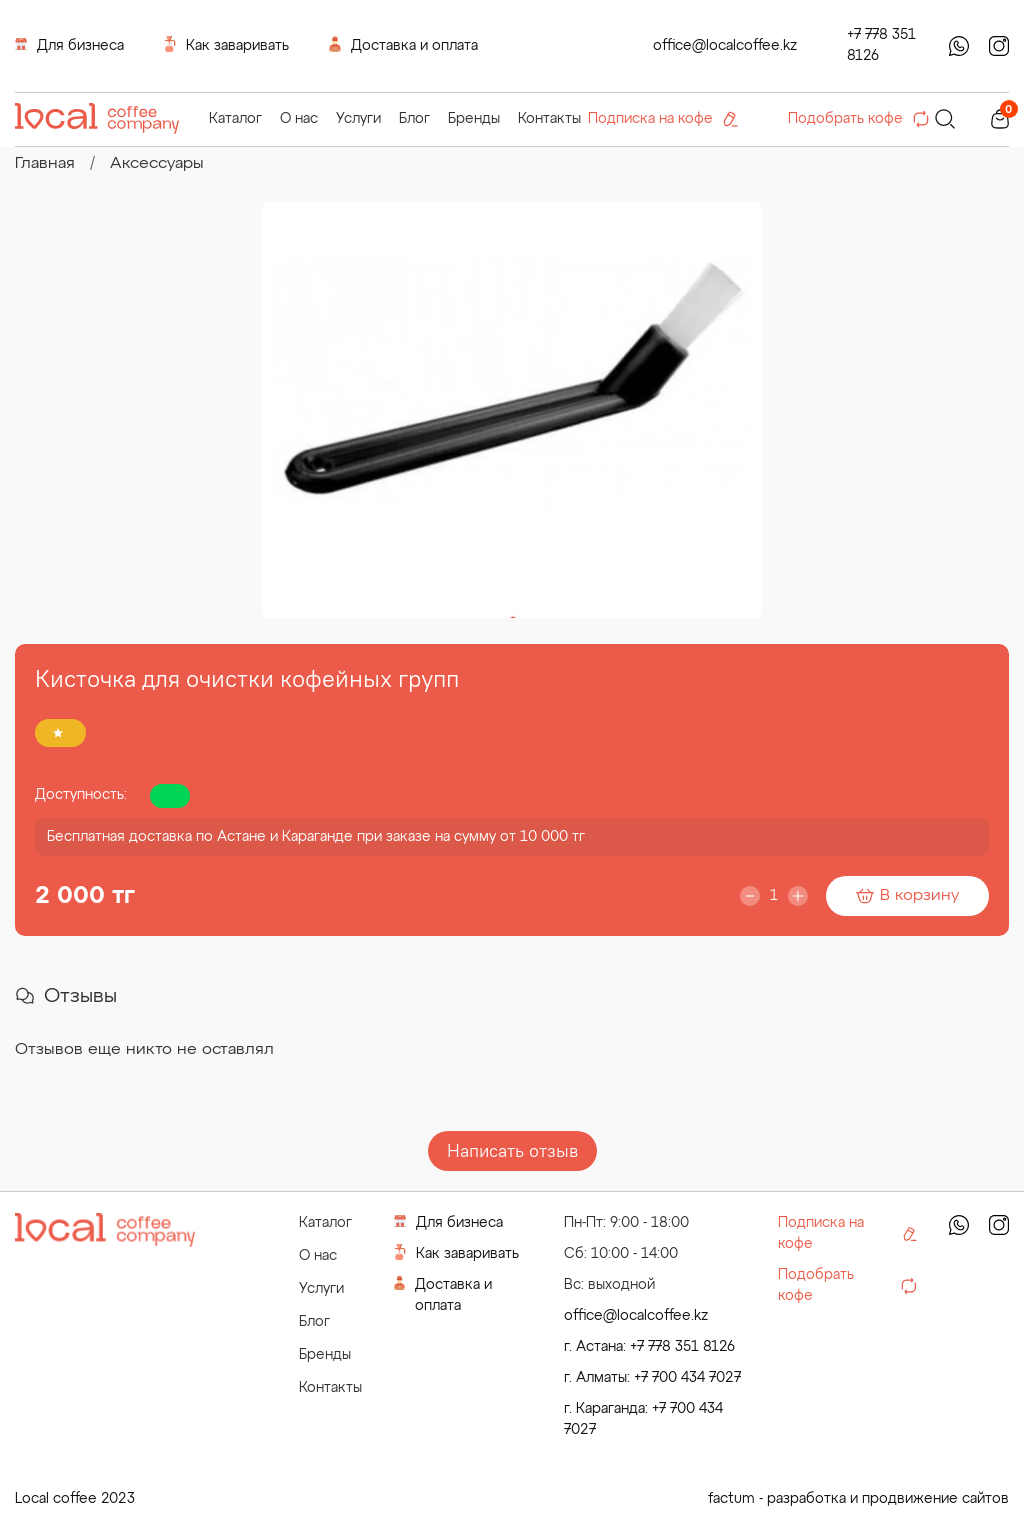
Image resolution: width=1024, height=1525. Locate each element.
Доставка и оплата (403, 44)
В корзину (907, 896)
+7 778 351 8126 (881, 45)
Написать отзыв (512, 1150)
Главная (45, 164)
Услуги (358, 119)
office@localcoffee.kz (725, 46)
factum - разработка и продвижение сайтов (858, 1499)
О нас (299, 119)
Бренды (474, 119)
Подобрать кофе (858, 119)
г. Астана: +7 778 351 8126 (649, 1347)
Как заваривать (226, 44)
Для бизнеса (69, 44)
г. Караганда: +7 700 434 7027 (643, 1419)
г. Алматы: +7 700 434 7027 (652, 1378)
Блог (414, 119)
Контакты (549, 119)
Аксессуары (157, 164)
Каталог (235, 119)
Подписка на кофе (663, 119)
